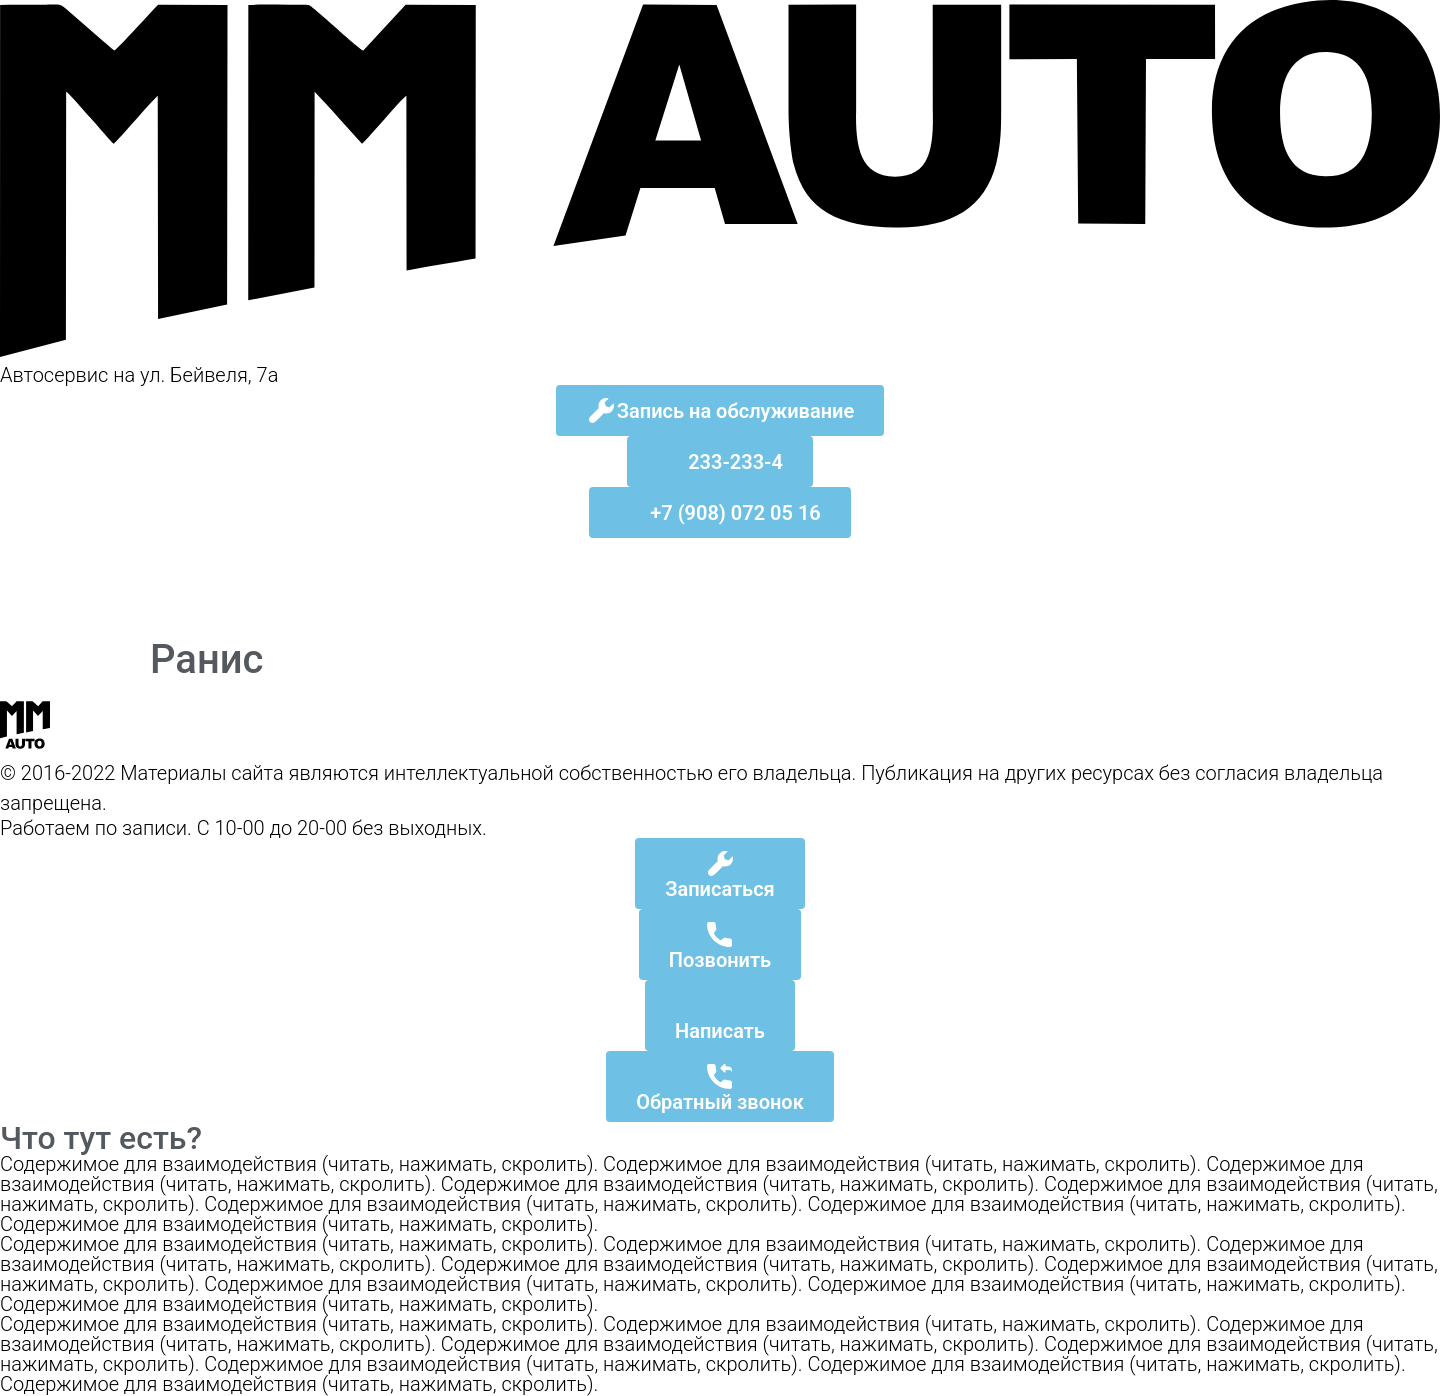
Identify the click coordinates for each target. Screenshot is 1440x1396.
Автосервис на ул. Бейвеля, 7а (139, 375)
